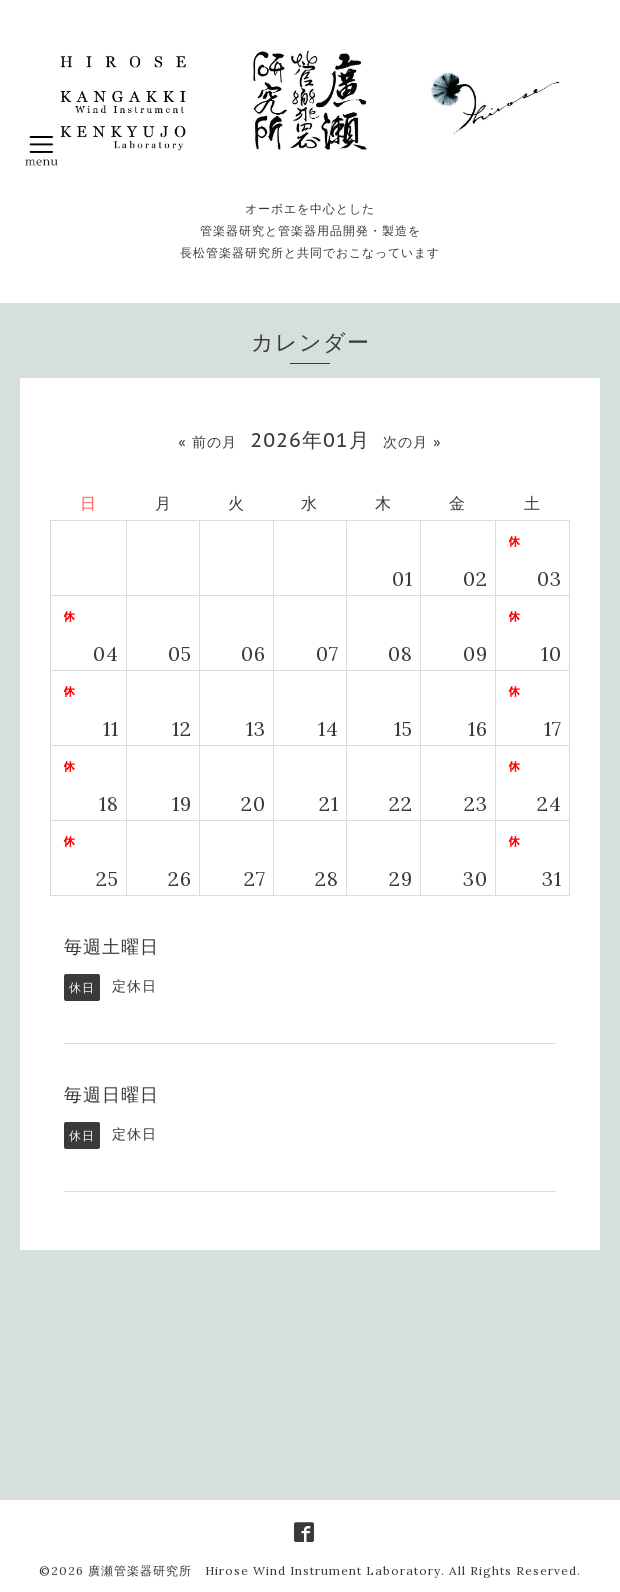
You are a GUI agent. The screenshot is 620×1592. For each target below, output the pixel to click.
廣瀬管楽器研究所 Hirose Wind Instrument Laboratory (264, 1570)
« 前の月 (207, 442)
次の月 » (412, 442)
